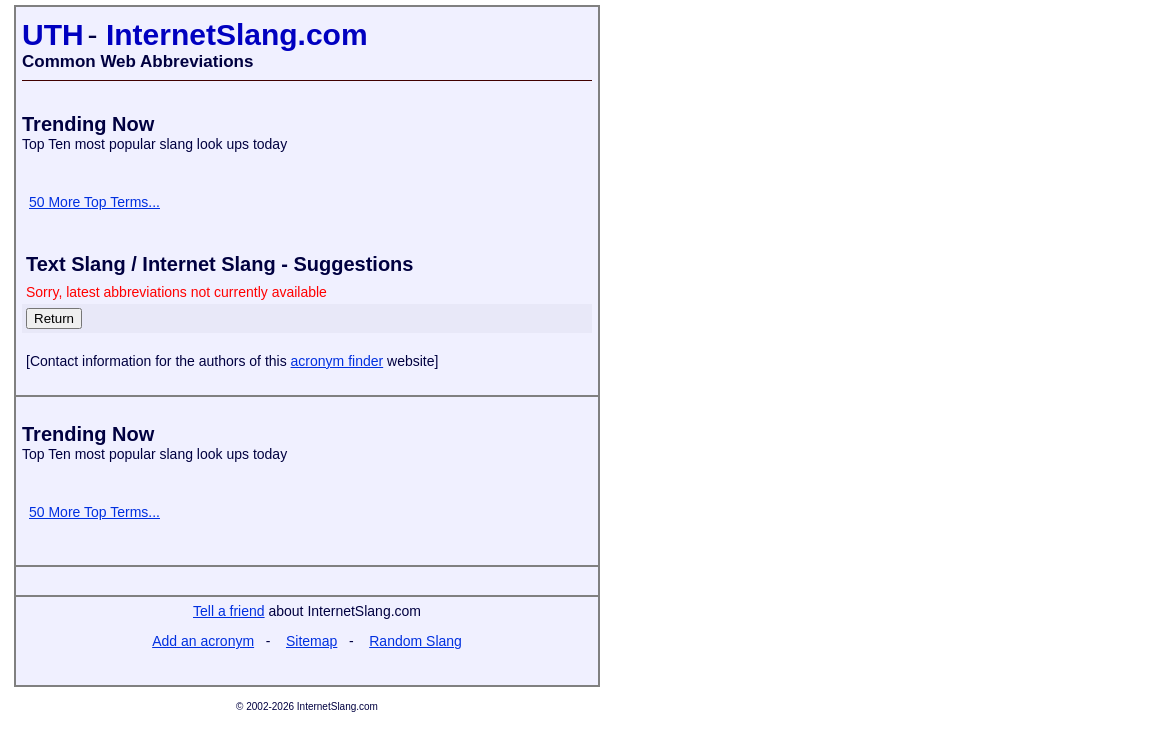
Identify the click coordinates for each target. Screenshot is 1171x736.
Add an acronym (203, 641)
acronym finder (337, 361)
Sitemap (311, 641)
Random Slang (415, 641)
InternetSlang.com (237, 34)
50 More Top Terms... (94, 202)
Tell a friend (229, 611)
